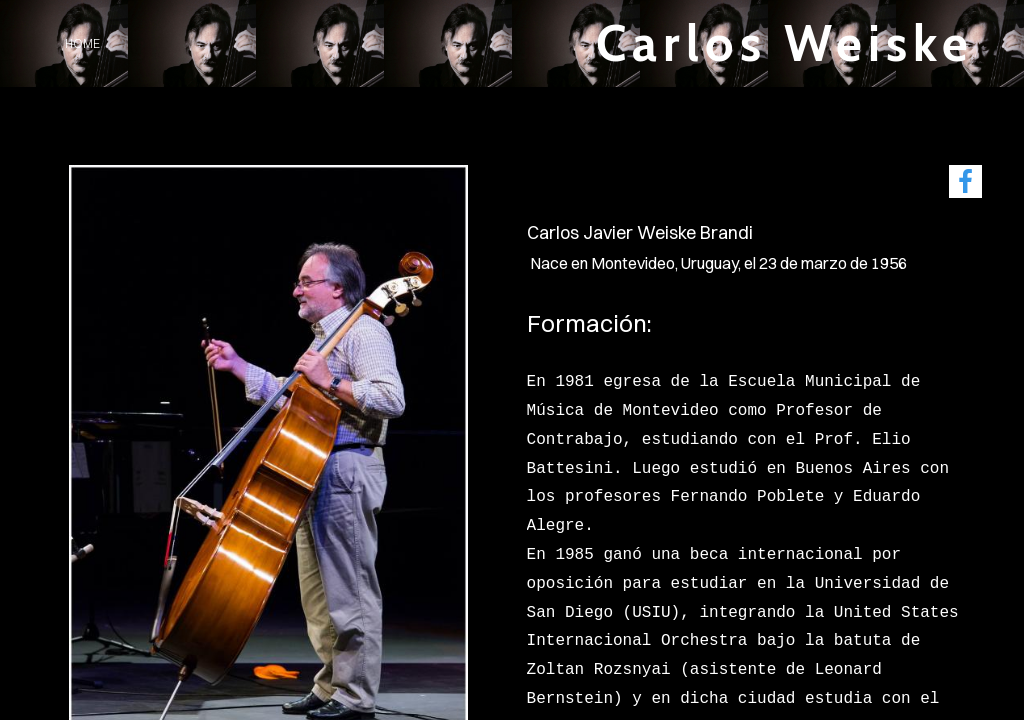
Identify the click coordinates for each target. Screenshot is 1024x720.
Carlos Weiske (785, 43)
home (82, 43)
